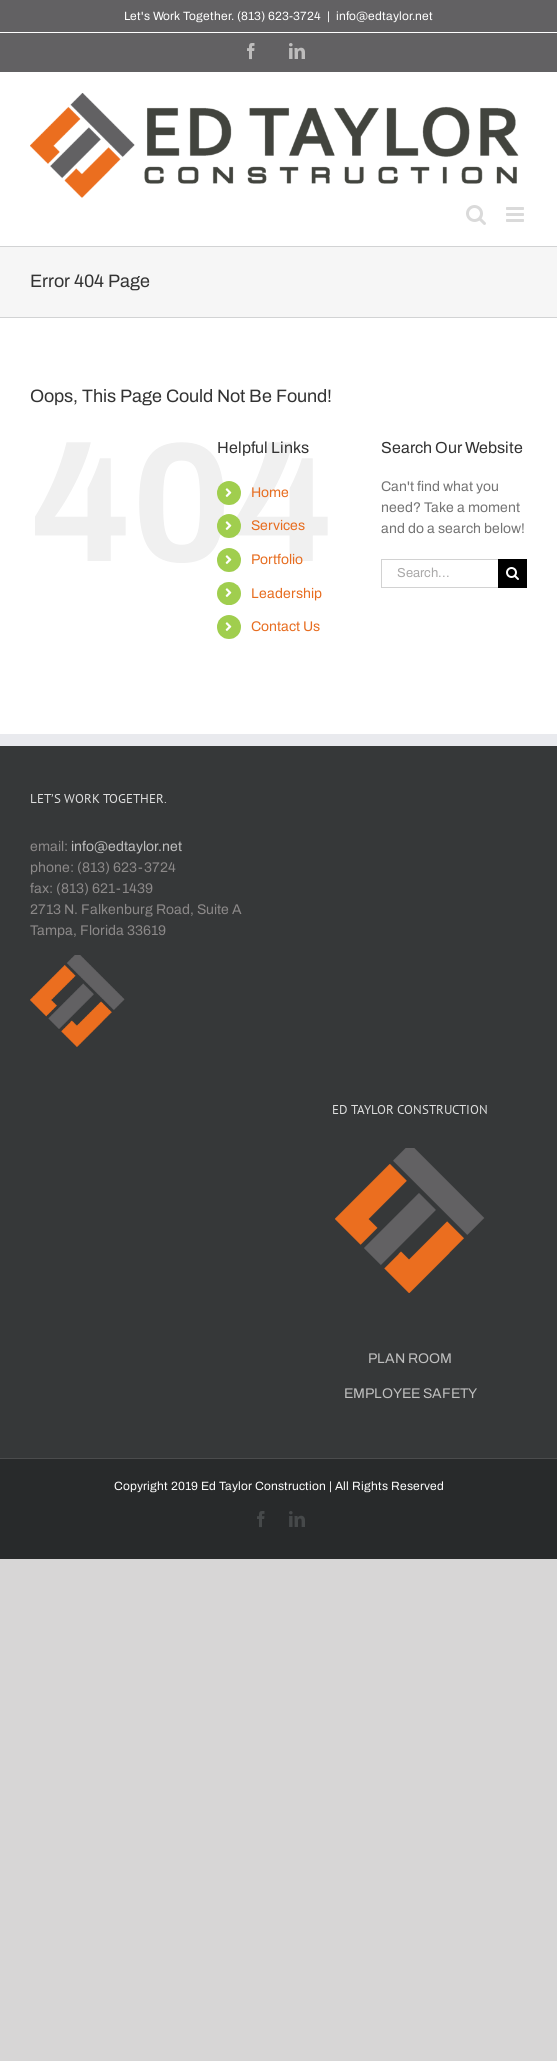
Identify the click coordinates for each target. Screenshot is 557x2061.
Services (278, 525)
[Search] (512, 573)
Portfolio (277, 559)
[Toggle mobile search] (476, 214)
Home (270, 492)
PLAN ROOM (410, 1358)
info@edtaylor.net (384, 16)
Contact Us (285, 626)
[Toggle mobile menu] (516, 214)
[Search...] (439, 573)
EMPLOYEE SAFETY (410, 1393)
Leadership (286, 593)
